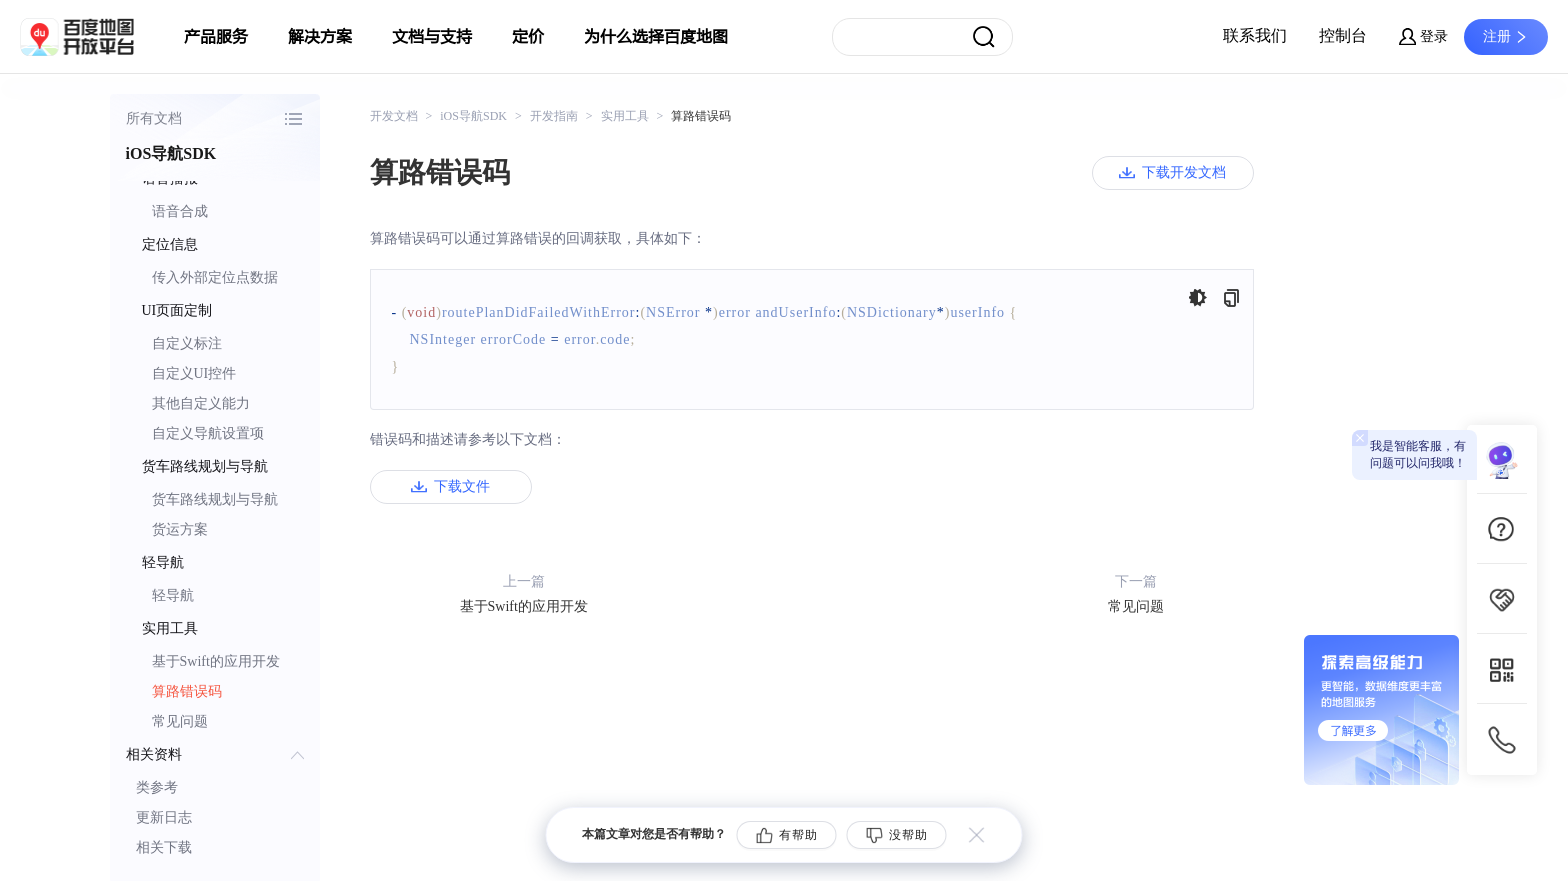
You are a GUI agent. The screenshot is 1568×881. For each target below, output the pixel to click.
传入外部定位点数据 (215, 277)
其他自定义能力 (201, 403)
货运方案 (180, 529)
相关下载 (164, 847)
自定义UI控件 (194, 373)
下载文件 (462, 486)
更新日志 (164, 817)
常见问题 (180, 721)
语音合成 (180, 211)
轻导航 (173, 595)
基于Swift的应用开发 (216, 661)
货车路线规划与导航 (215, 499)
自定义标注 (187, 343)
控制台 (1343, 35)
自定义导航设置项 (208, 433)
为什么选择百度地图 (656, 37)
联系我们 (1255, 35)
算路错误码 (187, 691)
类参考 (157, 787)
